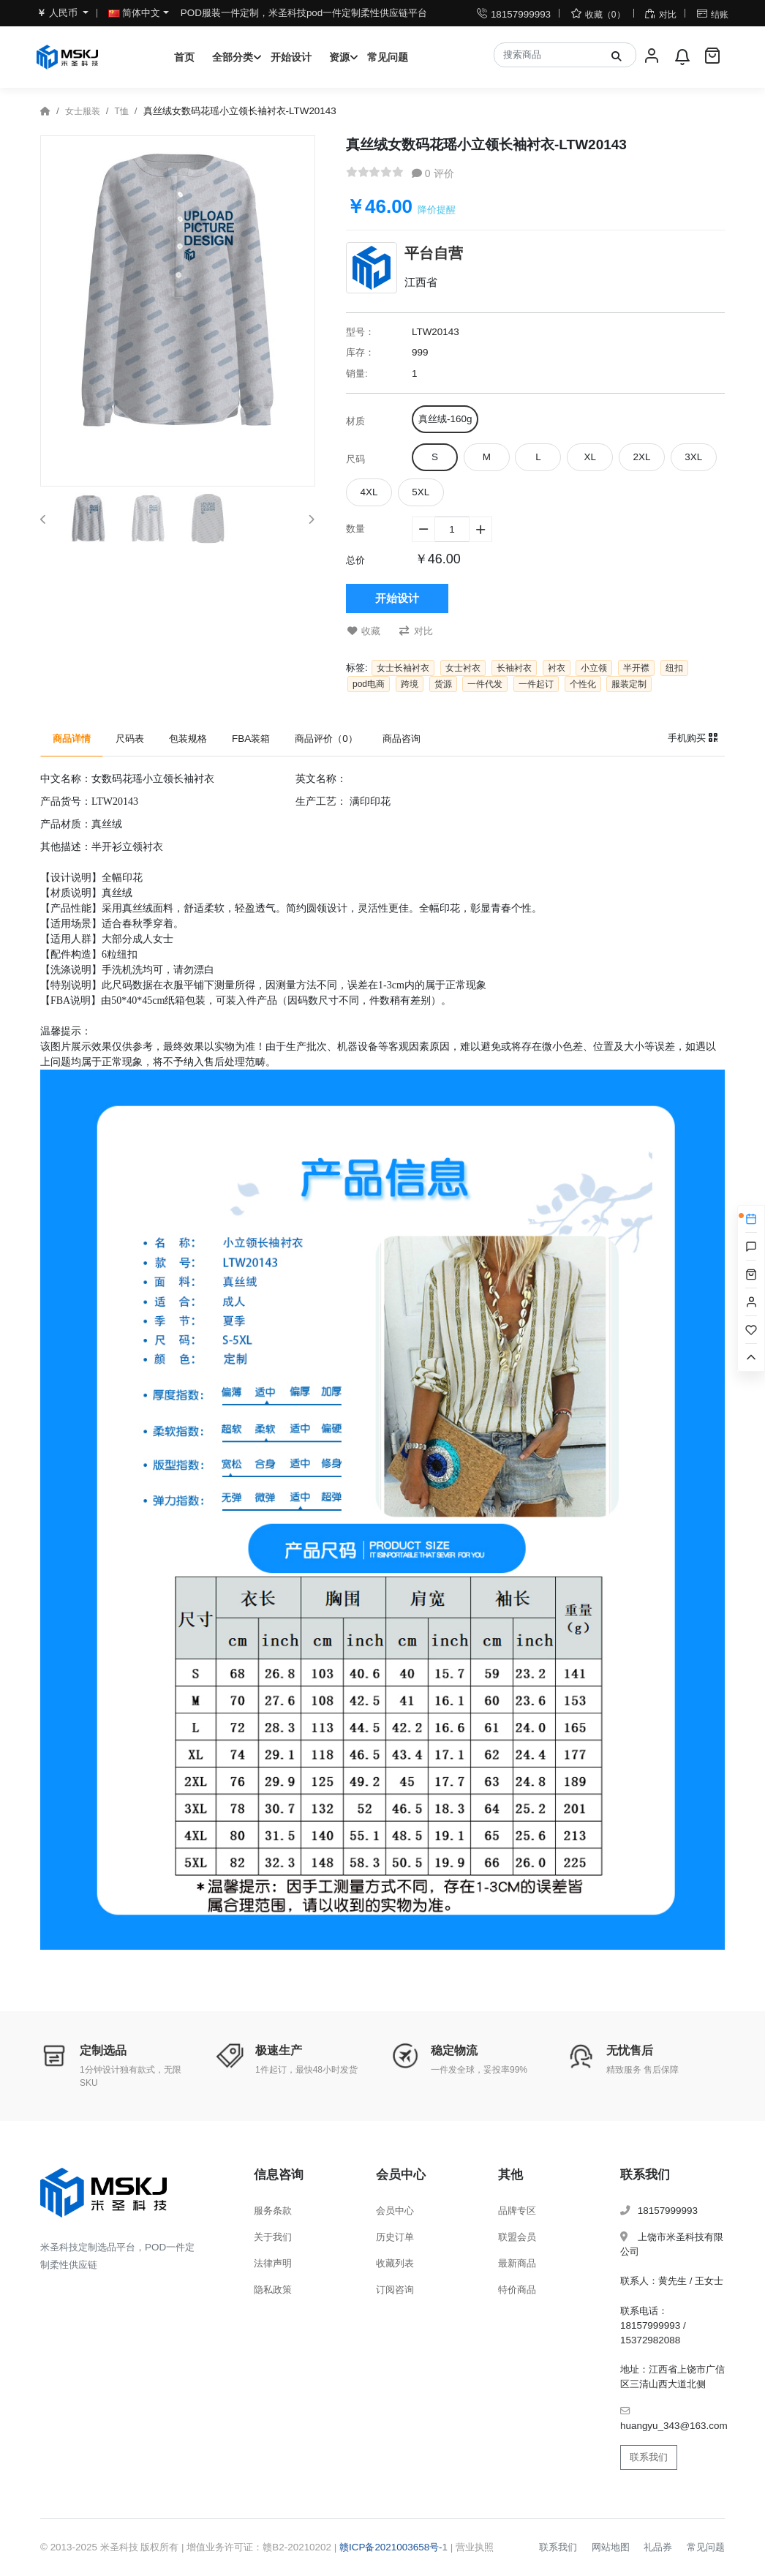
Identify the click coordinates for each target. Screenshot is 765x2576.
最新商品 (517, 2263)
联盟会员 (517, 2236)
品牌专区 (517, 2210)
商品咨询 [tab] (402, 738)
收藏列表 (395, 2263)
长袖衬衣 (514, 668)
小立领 (594, 668)
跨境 (409, 684)
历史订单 (395, 2236)
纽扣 (674, 668)
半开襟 (636, 668)
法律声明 (273, 2263)
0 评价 (433, 173)
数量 (355, 528)
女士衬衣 (463, 668)
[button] (43, 518)
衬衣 (556, 668)
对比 (416, 631)
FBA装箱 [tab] (251, 738)
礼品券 (658, 2547)
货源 (443, 684)
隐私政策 (273, 2289)
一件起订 (536, 684)
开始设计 (291, 57)
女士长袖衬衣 (403, 668)
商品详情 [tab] (72, 738)
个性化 (583, 684)
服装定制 (629, 684)
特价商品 (517, 2289)
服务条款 (273, 2210)
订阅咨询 (395, 2289)
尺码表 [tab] (130, 738)
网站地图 (611, 2547)
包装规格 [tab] (188, 738)
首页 (184, 57)
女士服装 (82, 111)
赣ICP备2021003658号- (390, 2547)
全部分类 (232, 57)
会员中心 (395, 2210)
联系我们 (649, 2457)
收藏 (363, 631)
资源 (339, 57)
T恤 (121, 111)
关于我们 (273, 2236)
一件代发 (484, 684)
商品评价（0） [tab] (326, 738)
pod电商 (369, 684)
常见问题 (387, 57)
